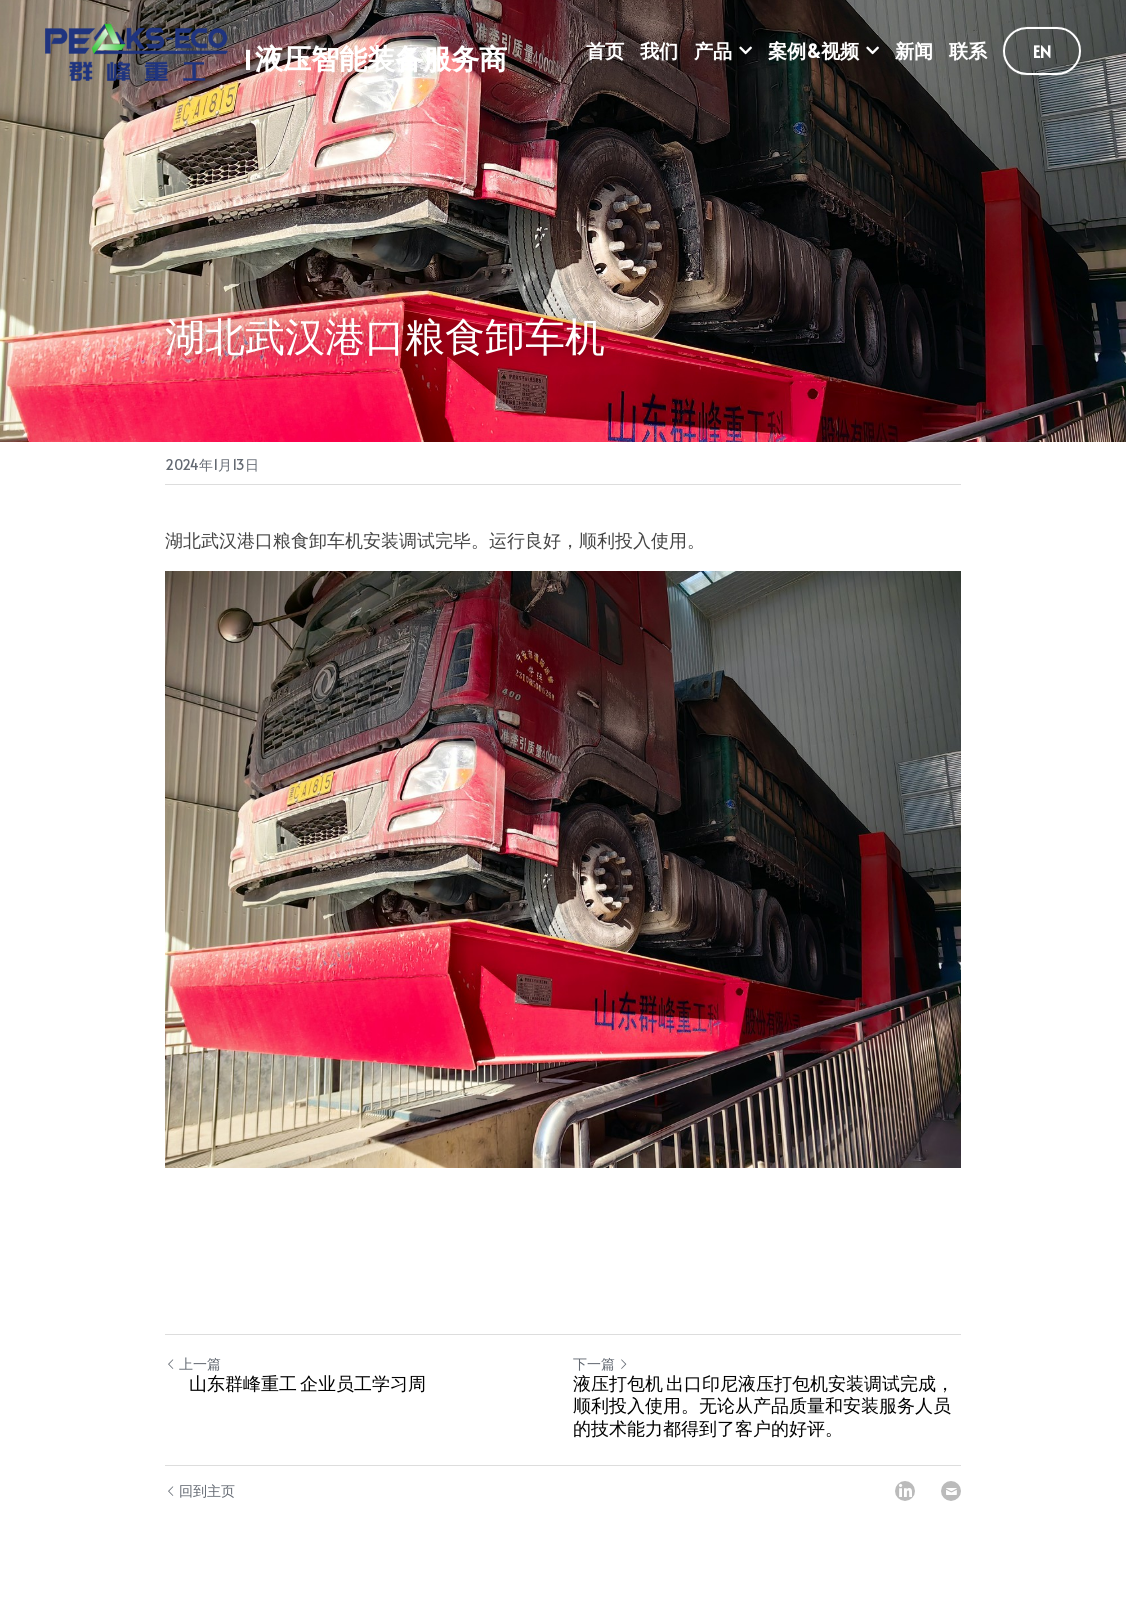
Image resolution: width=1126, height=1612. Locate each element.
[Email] (951, 1491)
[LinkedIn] (905, 1491)
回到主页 (200, 1490)
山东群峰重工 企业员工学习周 (307, 1387)
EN (1042, 51)
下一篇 (601, 1363)
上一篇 (193, 1363)
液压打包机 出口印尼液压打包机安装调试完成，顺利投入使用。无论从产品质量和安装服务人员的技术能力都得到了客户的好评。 (763, 1410)
